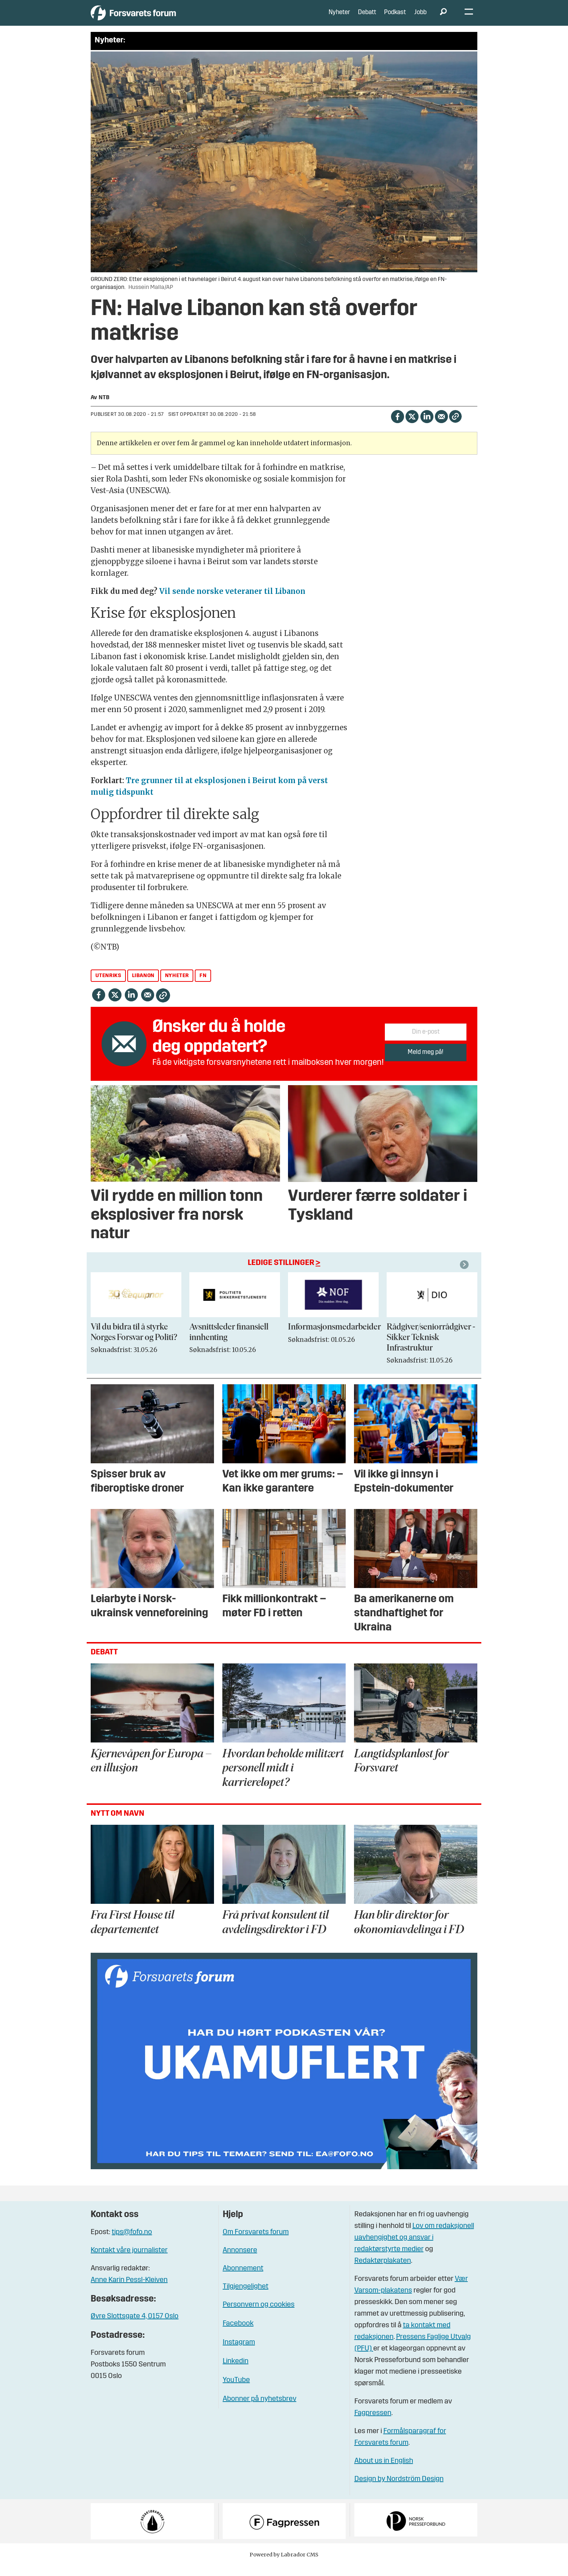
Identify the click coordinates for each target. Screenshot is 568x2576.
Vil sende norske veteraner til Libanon (232, 601)
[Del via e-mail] (441, 426)
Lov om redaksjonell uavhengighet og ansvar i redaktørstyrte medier (414, 2248)
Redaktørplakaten (382, 2271)
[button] (465, 1275)
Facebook (238, 2334)
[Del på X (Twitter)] (412, 426)
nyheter (177, 986)
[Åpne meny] (468, 18)
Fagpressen (372, 2423)
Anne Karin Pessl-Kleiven (129, 2290)
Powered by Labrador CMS (284, 2565)
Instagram (239, 2353)
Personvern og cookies (259, 2315)
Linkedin (235, 2372)
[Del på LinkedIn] (427, 426)
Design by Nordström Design (399, 2489)
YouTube (236, 2390)
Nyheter (339, 18)
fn (202, 986)
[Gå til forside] (158, 18)
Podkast (395, 18)
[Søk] (443, 18)
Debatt (367, 18)
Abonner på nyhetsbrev (259, 2409)
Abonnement (243, 2279)
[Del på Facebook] (397, 426)
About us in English (383, 2471)
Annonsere (240, 2261)
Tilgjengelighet (245, 2297)
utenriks (108, 986)
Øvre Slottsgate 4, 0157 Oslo (134, 2327)
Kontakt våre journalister (129, 2261)
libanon (143, 986)
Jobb (420, 18)
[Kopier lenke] (455, 427)
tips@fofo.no (132, 2242)
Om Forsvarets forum (256, 2242)
